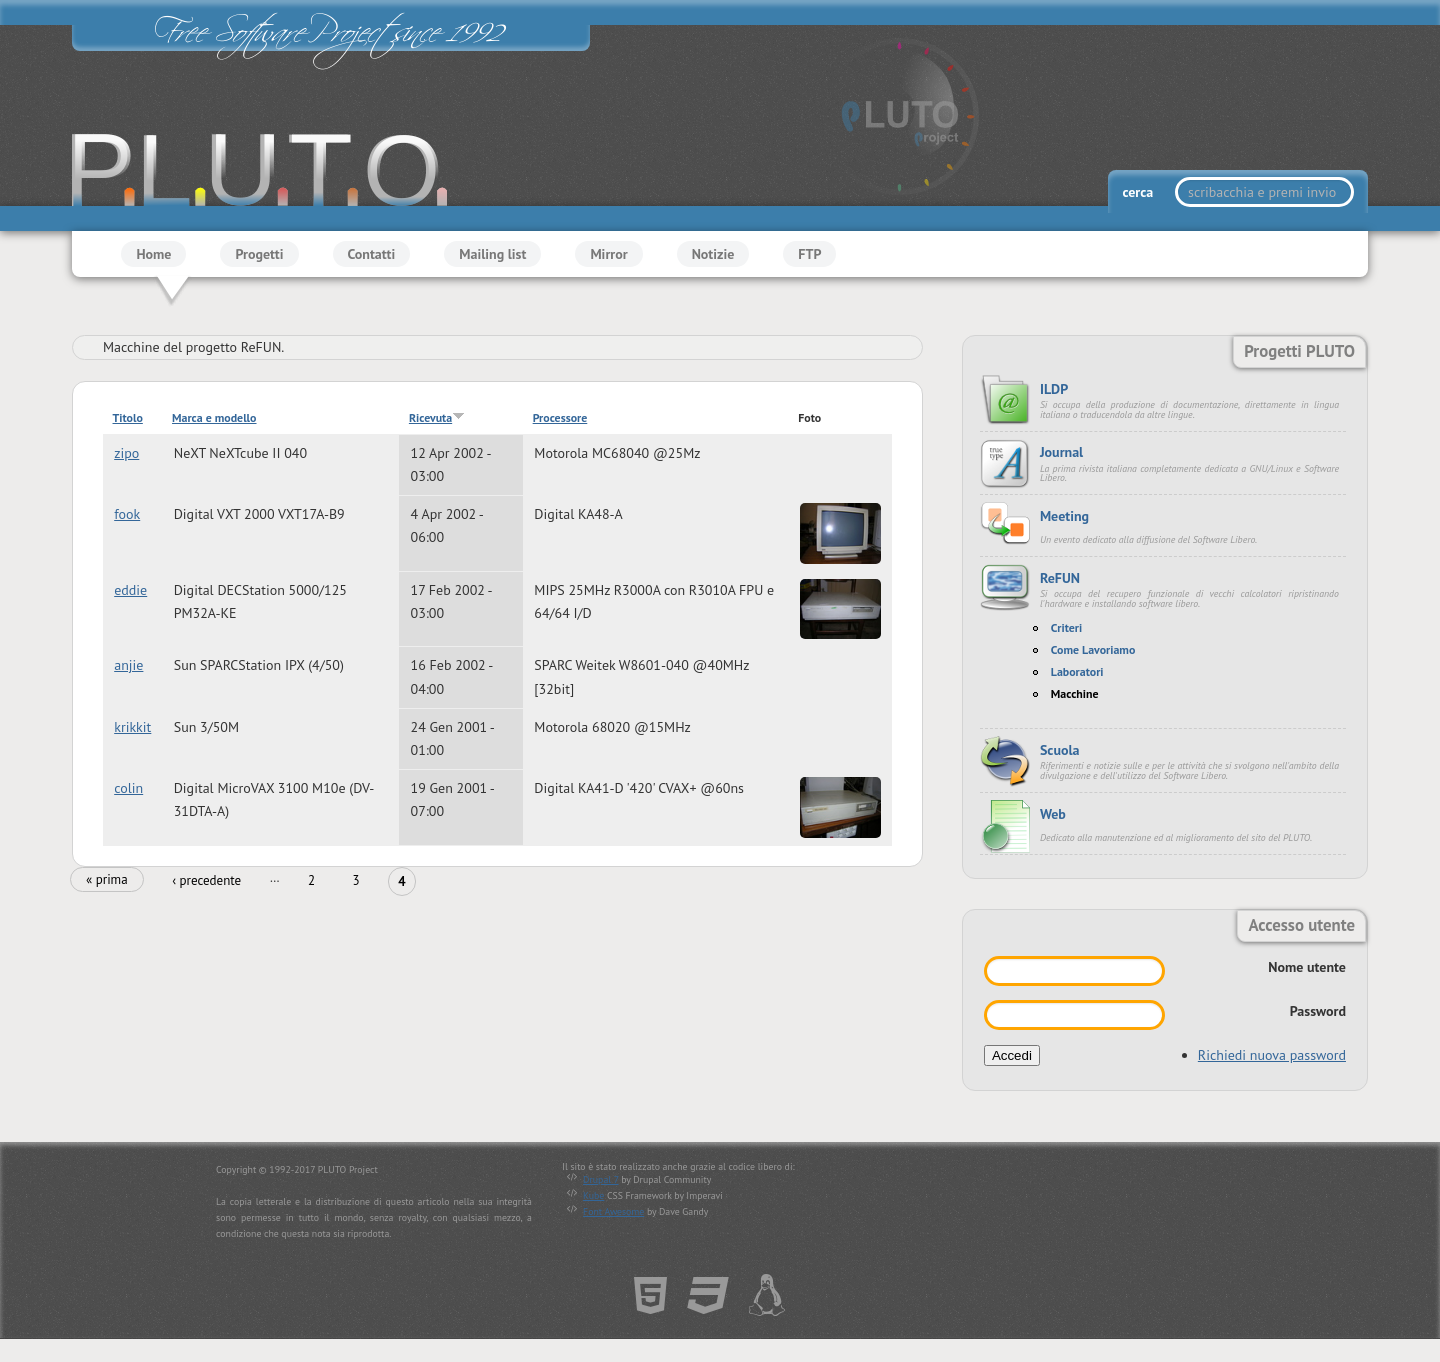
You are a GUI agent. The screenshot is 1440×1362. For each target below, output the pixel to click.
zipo (126, 453)
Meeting (1064, 516)
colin (128, 788)
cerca (1139, 192)
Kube (593, 1195)
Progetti (259, 254)
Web (1053, 814)
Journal (1061, 452)
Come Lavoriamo (1093, 649)
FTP (809, 254)
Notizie (713, 254)
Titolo (128, 417)
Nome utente (1307, 967)
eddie (130, 590)
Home (153, 254)
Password (1318, 1011)
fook (127, 514)
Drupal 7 (600, 1179)
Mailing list (492, 254)
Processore (560, 417)
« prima (107, 879)
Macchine (1075, 693)
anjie (128, 666)
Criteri (1066, 627)
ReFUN (1060, 578)
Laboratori (1077, 671)
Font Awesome (613, 1211)
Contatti (372, 254)
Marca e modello (214, 417)
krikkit (132, 727)
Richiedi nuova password (1272, 1055)
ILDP (1054, 389)
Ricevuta (437, 417)
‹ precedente (206, 880)
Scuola (1060, 750)
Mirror (608, 254)
